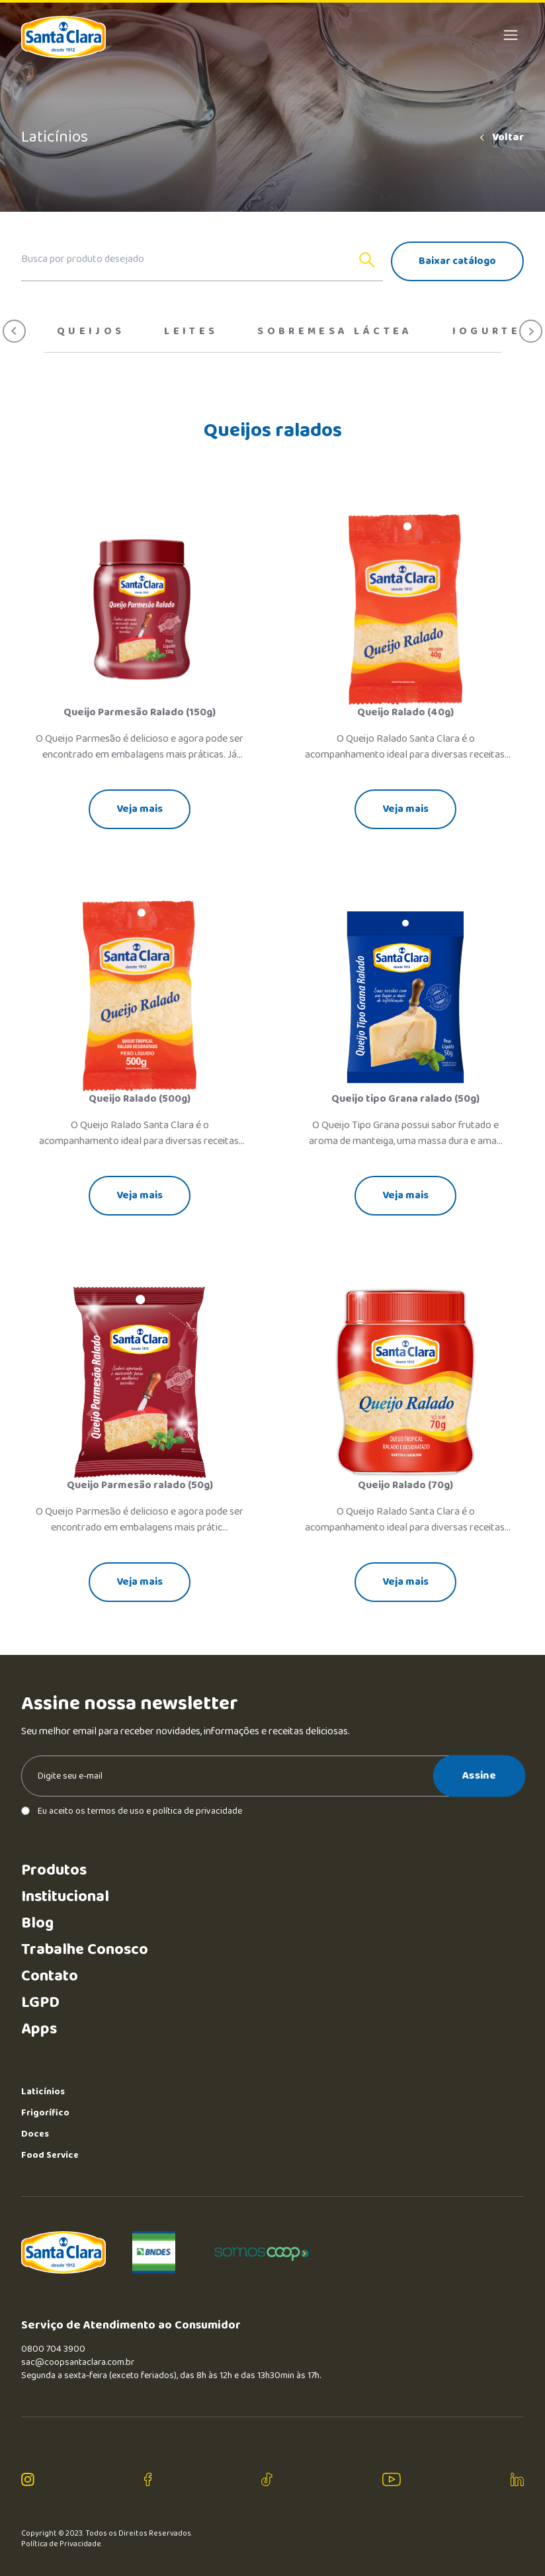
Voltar (501, 137)
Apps (39, 2029)
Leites (191, 331)
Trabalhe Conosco (84, 1950)
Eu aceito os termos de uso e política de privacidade (131, 1811)
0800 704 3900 (53, 2349)
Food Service (50, 2155)
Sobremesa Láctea (334, 331)
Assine (479, 1775)
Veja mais (139, 809)
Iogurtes (491, 331)
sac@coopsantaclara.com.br (77, 2362)
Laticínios (43, 2091)
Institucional (65, 1897)
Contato (49, 1976)
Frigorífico (45, 2113)
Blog (37, 1923)
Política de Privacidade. (62, 2544)
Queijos (90, 331)
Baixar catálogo (457, 261)
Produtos (54, 1870)
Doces (35, 2134)
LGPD (40, 2003)
